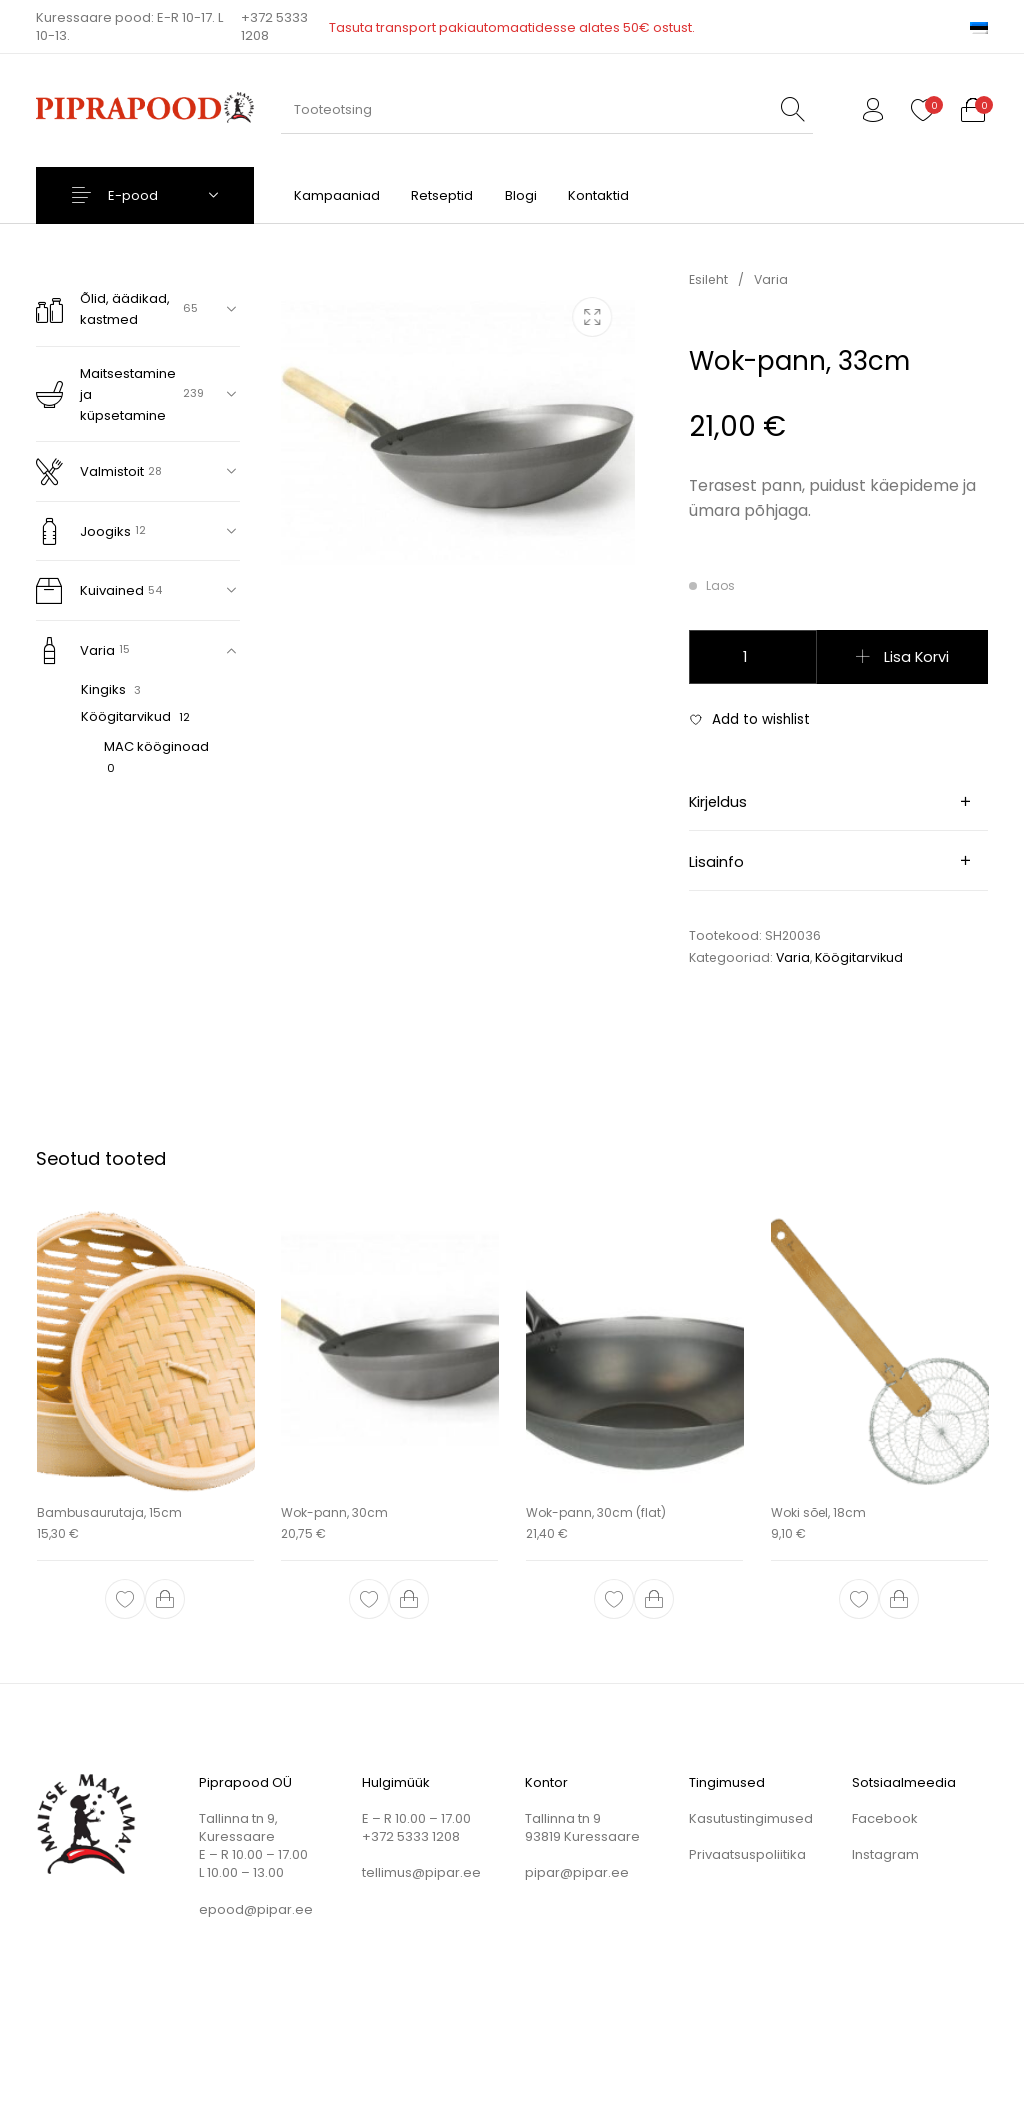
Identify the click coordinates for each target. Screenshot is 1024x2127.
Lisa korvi (916, 657)
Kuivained (90, 590)
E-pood (133, 195)
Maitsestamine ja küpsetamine (106, 394)
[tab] (838, 802)
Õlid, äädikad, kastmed (103, 309)
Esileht (708, 279)
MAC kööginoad (156, 746)
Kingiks (103, 689)
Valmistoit (90, 471)
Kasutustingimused (751, 1818)
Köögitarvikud (126, 716)
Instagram (885, 1854)
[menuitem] (978, 26)
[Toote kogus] (753, 657)
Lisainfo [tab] (716, 862)
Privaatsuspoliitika (747, 1854)
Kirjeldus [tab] (718, 802)
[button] (165, 1600)
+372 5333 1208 (274, 27)
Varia (75, 650)
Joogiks (83, 531)
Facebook (885, 1818)
